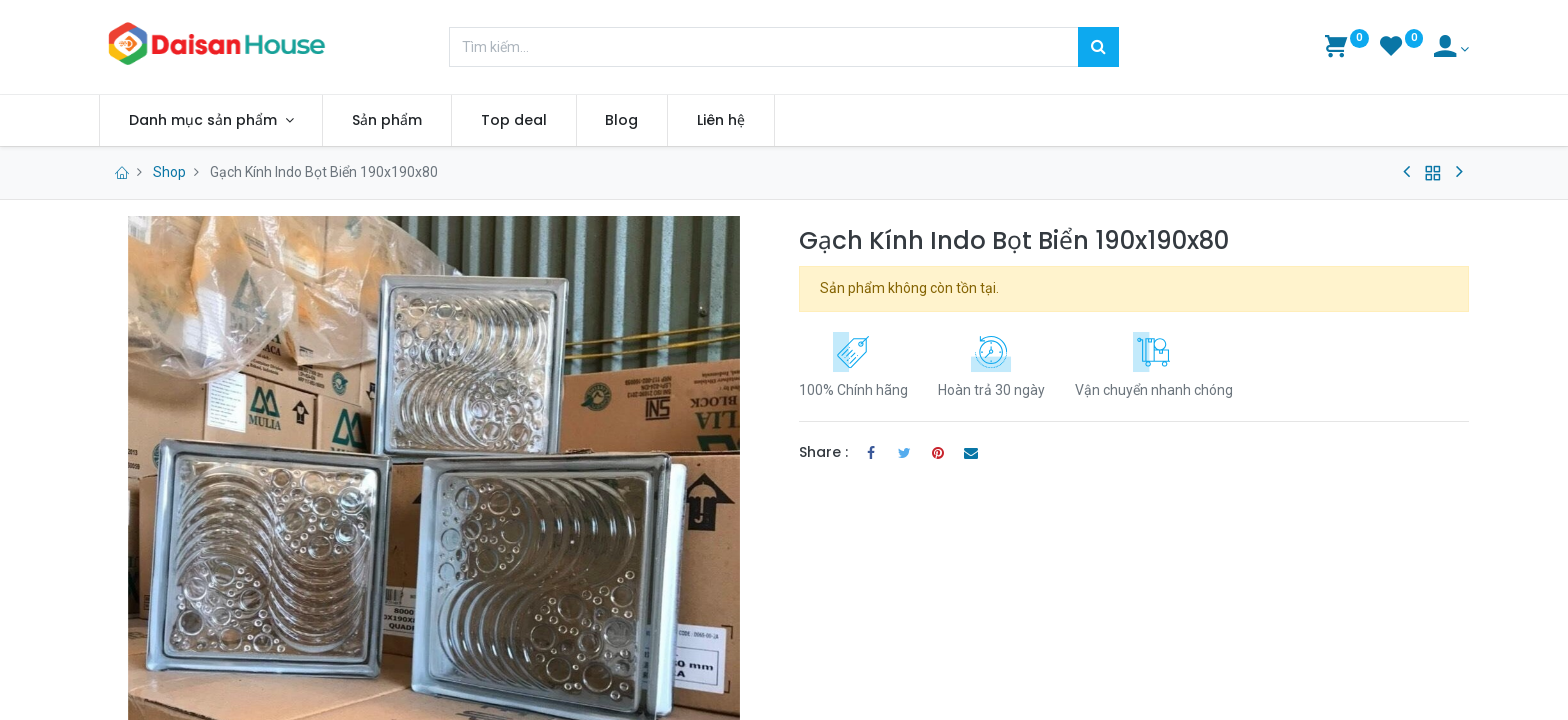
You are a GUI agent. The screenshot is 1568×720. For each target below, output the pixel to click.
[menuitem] (387, 121)
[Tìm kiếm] (1098, 47)
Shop (169, 172)
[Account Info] (1451, 49)
